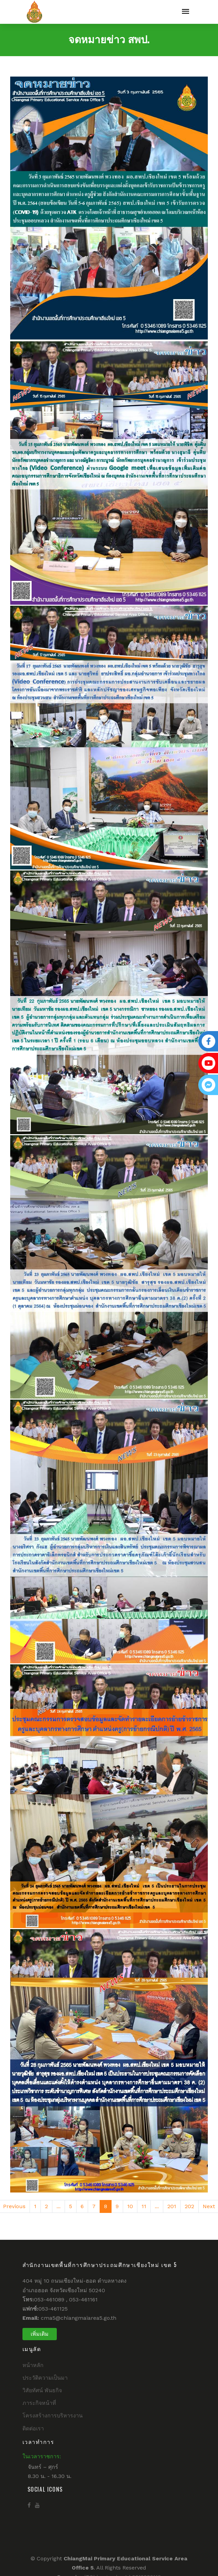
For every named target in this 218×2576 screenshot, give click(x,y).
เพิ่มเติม (40, 2334)
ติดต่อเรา (33, 2428)
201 (171, 2206)
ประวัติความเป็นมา (45, 2378)
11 (143, 2206)
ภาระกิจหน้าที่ (39, 2403)
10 (130, 2206)
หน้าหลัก (33, 2365)
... (58, 2206)
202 (189, 2206)
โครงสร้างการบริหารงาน (52, 2415)
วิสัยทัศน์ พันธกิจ (42, 2390)
